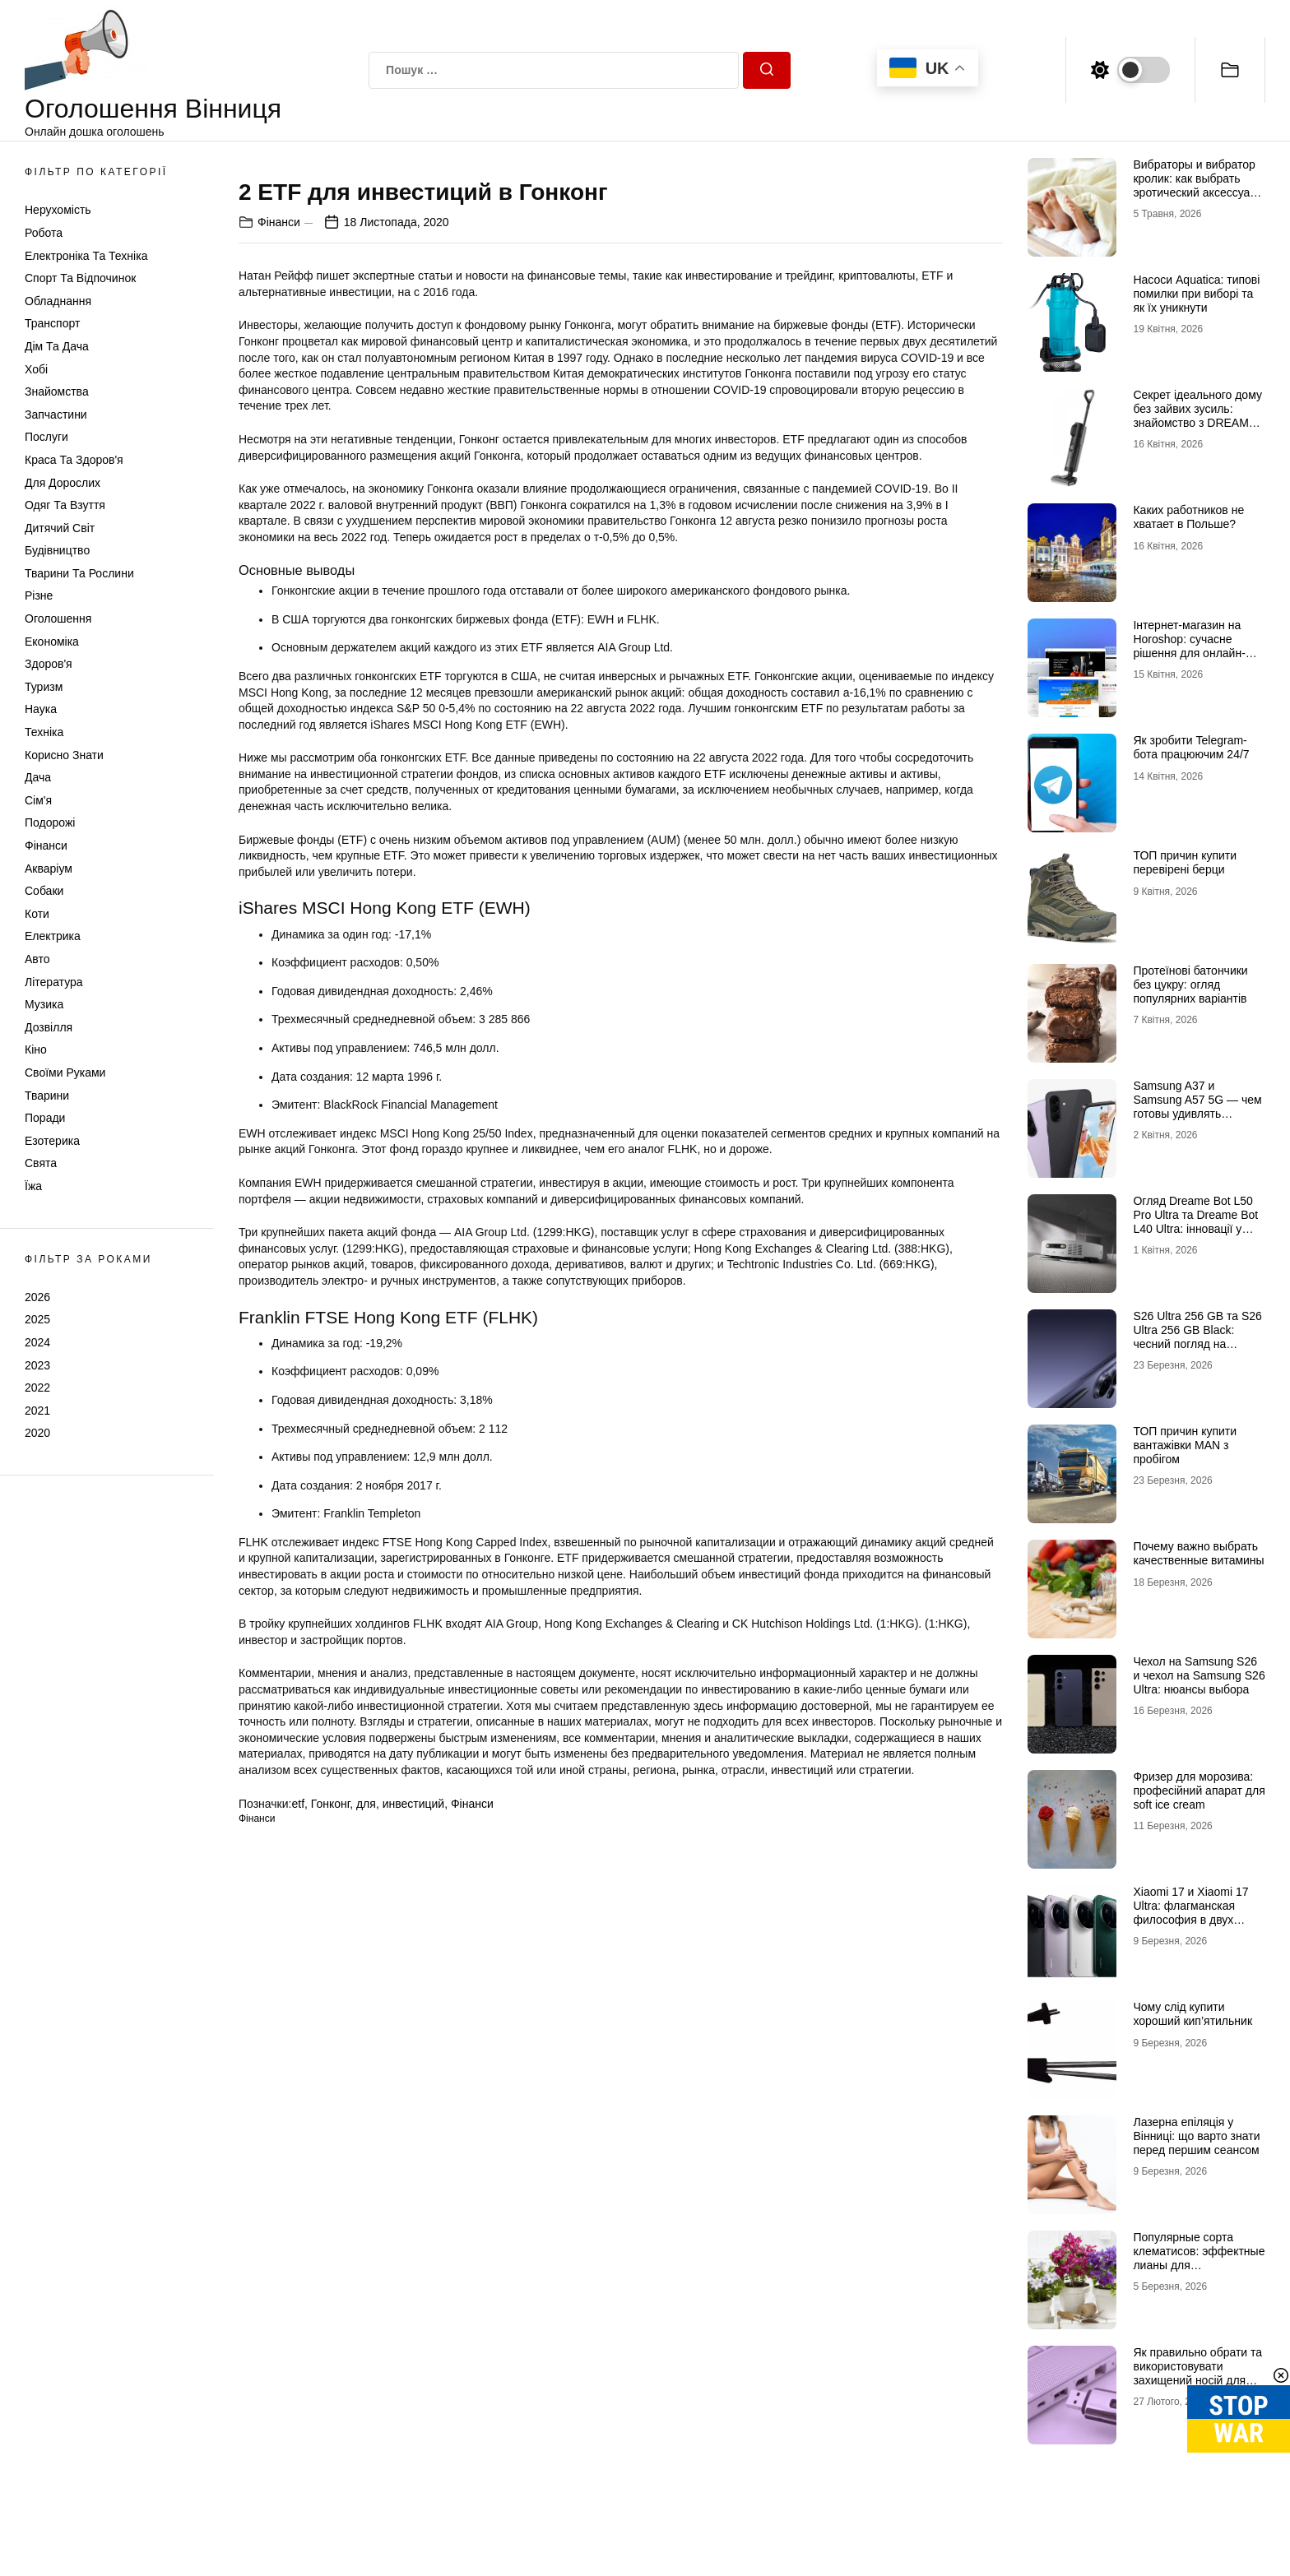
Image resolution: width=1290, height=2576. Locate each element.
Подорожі (50, 822)
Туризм (44, 686)
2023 (37, 1365)
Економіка (52, 641)
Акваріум (48, 868)
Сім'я (38, 800)
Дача (38, 777)
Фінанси (46, 845)
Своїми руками (65, 1072)
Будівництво (57, 550)
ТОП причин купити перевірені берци (1185, 862)
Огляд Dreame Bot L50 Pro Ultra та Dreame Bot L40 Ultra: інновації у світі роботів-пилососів (1195, 1221)
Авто (37, 959)
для (366, 2233)
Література (54, 982)
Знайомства (57, 391)
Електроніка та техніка (86, 255)
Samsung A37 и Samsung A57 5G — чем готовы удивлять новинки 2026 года (1197, 1106)
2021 (37, 1410)
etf (297, 2233)
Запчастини (56, 414)
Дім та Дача (57, 346)
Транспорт (52, 323)
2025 (37, 1319)
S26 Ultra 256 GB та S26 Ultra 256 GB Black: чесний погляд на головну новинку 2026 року (1197, 1343)
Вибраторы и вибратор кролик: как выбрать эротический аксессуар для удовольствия (1194, 185)
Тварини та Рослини (79, 573)
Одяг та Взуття (65, 505)
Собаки (44, 890)
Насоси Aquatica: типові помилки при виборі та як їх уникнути (1196, 293)
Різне (39, 595)
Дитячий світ (60, 528)
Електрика (53, 936)
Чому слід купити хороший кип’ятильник (1192, 2013)
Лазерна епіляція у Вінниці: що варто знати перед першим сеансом (1196, 2136)
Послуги (46, 436)
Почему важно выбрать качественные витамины (1198, 1553)
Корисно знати (64, 755)
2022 (37, 1387)
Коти (37, 913)
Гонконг (330, 2233)
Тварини (47, 1095)
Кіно (36, 1049)
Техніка (44, 732)
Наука (41, 709)
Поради (45, 1117)
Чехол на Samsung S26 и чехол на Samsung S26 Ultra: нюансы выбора (1198, 1675)
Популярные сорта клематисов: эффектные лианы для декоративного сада (1198, 2258)
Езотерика (52, 1140)
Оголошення (58, 618)
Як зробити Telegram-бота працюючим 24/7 (1191, 747)
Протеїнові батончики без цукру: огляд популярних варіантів (1190, 984)
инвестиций (414, 2233)
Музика (44, 1004)
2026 (37, 1297)
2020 (37, 1432)
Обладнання (58, 301)
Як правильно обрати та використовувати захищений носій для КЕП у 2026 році (1197, 2373)
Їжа (33, 1186)
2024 (37, 1342)
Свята (41, 1163)
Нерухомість (58, 209)
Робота (44, 232)
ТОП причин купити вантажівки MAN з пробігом (1185, 1445)
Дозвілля (48, 1027)
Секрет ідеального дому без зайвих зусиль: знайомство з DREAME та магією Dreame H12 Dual (1197, 422)
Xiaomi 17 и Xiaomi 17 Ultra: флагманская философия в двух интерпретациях (1190, 1912)
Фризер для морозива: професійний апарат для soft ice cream (1198, 1790)
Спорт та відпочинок (80, 278)
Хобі (36, 369)
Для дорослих (62, 482)
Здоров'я (48, 663)
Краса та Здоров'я (74, 459)
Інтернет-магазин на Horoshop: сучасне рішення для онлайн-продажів (1189, 646)
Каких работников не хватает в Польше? (1188, 516)
